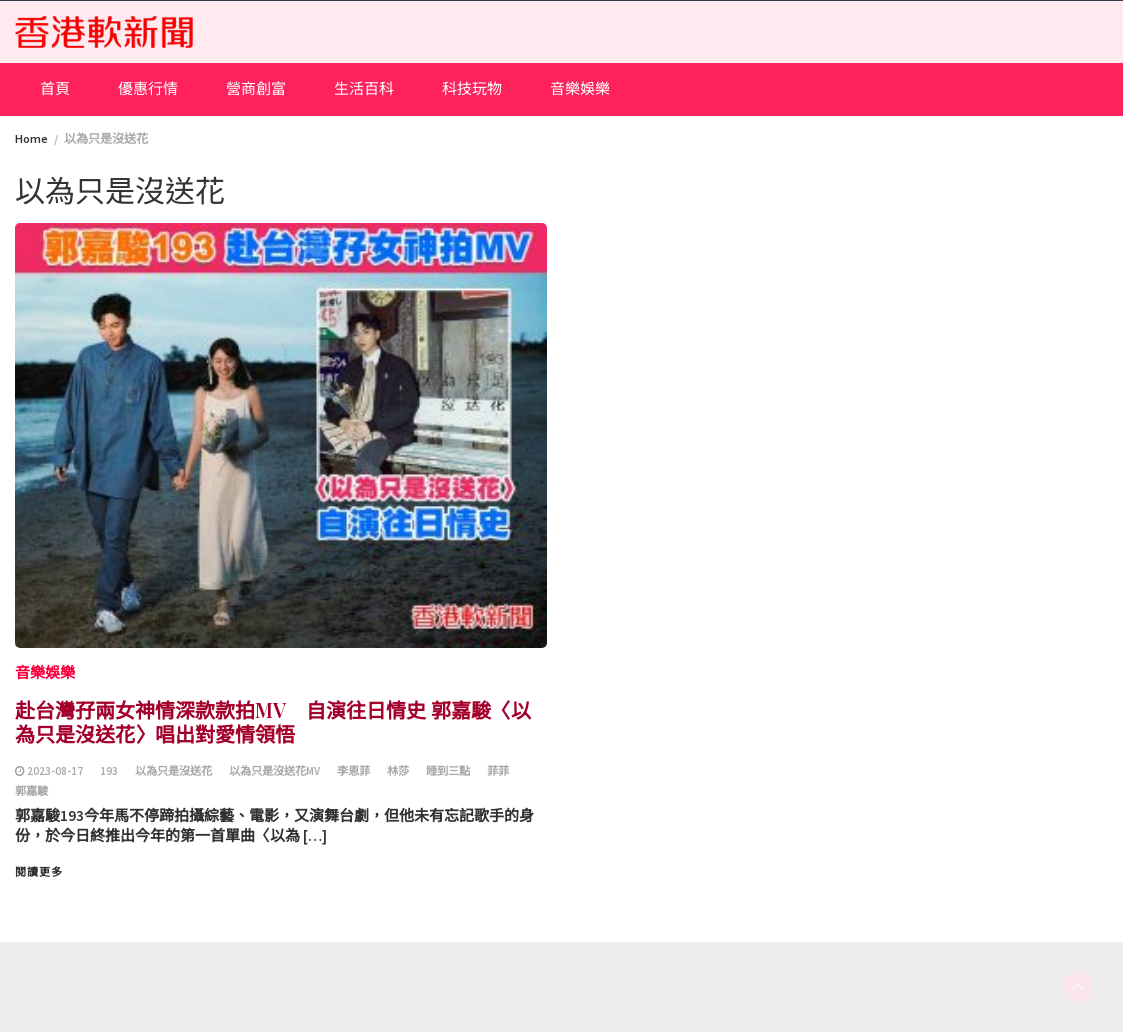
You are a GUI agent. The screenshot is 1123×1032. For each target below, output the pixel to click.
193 (109, 771)
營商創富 (256, 88)
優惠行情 (148, 88)
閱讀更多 (39, 872)
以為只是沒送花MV (274, 771)
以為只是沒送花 (173, 771)
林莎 (398, 771)
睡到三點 (448, 771)
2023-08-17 (55, 771)
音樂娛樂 (580, 88)
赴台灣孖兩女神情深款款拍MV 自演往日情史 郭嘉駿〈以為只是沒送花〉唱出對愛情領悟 (273, 721)
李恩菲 (353, 771)
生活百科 (364, 88)
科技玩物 (472, 88)
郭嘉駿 (31, 791)
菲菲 (498, 771)
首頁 (55, 88)
